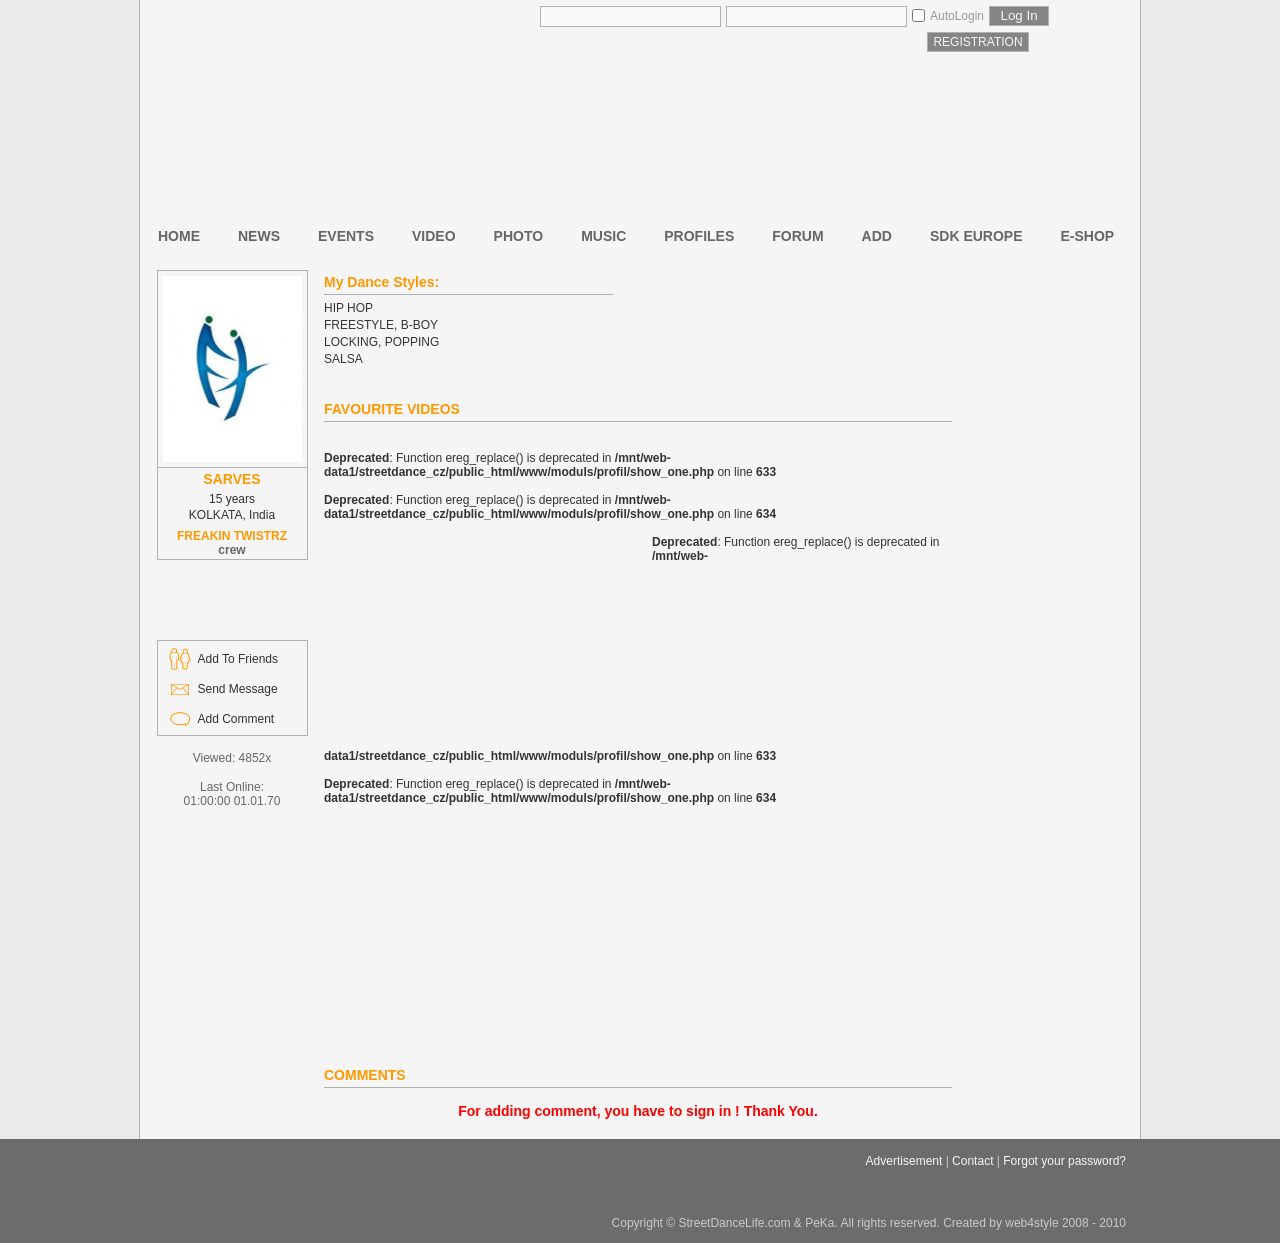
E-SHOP (1088, 236)
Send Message (238, 689)
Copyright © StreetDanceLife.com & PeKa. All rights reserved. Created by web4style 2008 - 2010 (869, 1223)
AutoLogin (957, 16)
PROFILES (699, 236)
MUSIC (603, 236)
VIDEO (434, 236)
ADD (877, 236)
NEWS (259, 236)
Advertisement (904, 1161)
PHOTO (519, 236)
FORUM (797, 236)
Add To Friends (238, 659)
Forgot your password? (1064, 1161)
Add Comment (236, 719)
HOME (179, 236)
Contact (972, 1161)
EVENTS (346, 236)
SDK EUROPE (976, 236)
